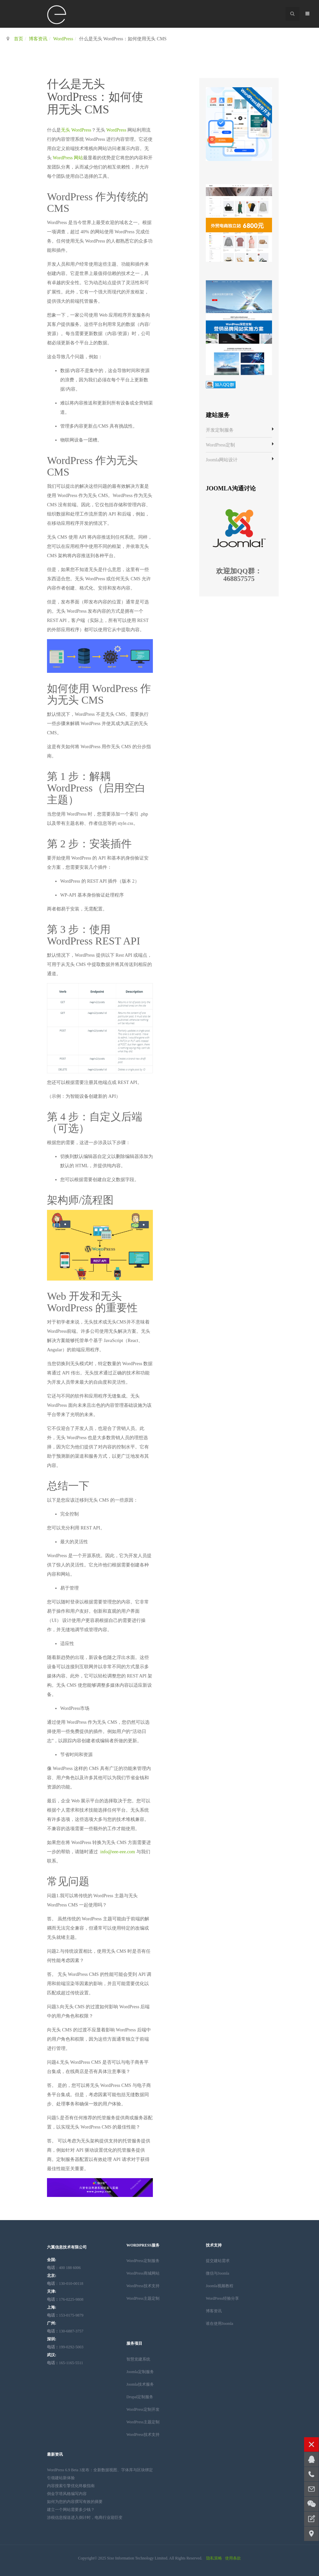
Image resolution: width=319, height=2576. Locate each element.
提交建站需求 (218, 2260)
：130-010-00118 (65, 2283)
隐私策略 (214, 2558)
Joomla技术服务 (140, 2384)
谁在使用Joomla (219, 2323)
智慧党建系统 (138, 2359)
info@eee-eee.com (117, 1851)
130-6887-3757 (65, 2331)
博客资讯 (38, 38)
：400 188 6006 (64, 2267)
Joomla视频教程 (219, 2286)
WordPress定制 (220, 444)
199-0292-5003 (65, 2347)
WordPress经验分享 (222, 2298)
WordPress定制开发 (143, 2409)
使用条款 (233, 2558)
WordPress (63, 38)
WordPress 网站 (68, 157)
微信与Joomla (217, 2273)
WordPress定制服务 (143, 2260)
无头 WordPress (76, 130)
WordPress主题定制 (143, 2298)
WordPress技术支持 (143, 2286)
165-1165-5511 (65, 2363)
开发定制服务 (220, 430)
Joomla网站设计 (222, 459)
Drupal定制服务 (139, 2397)
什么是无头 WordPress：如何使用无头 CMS (95, 97)
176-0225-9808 (65, 2299)
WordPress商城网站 (143, 2273)
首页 (18, 38)
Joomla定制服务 (140, 2371)
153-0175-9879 (65, 2315)
